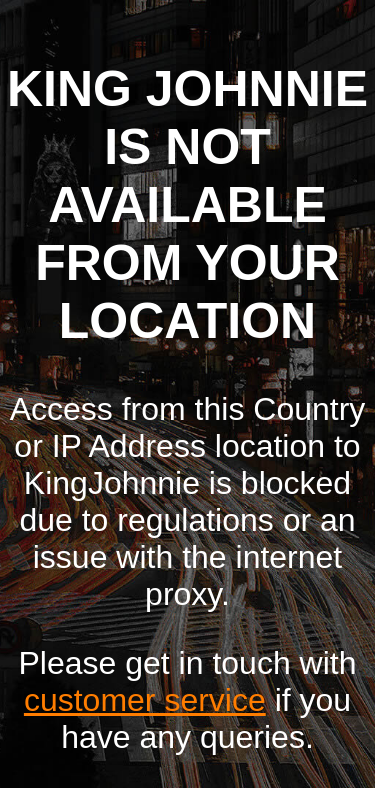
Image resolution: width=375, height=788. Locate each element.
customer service (145, 700)
